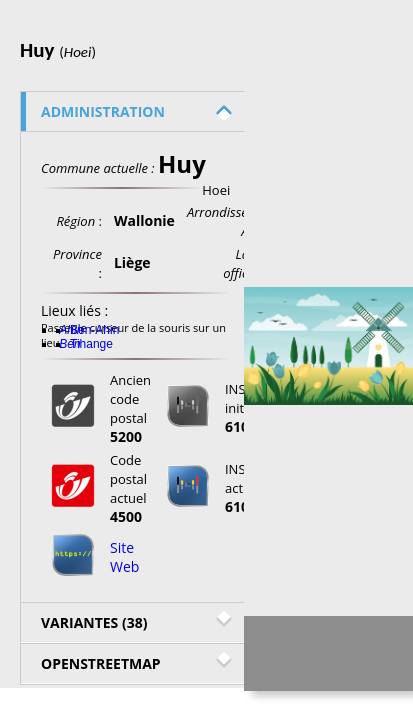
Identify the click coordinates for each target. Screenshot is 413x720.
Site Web (124, 557)
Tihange (91, 344)
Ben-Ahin (94, 330)
